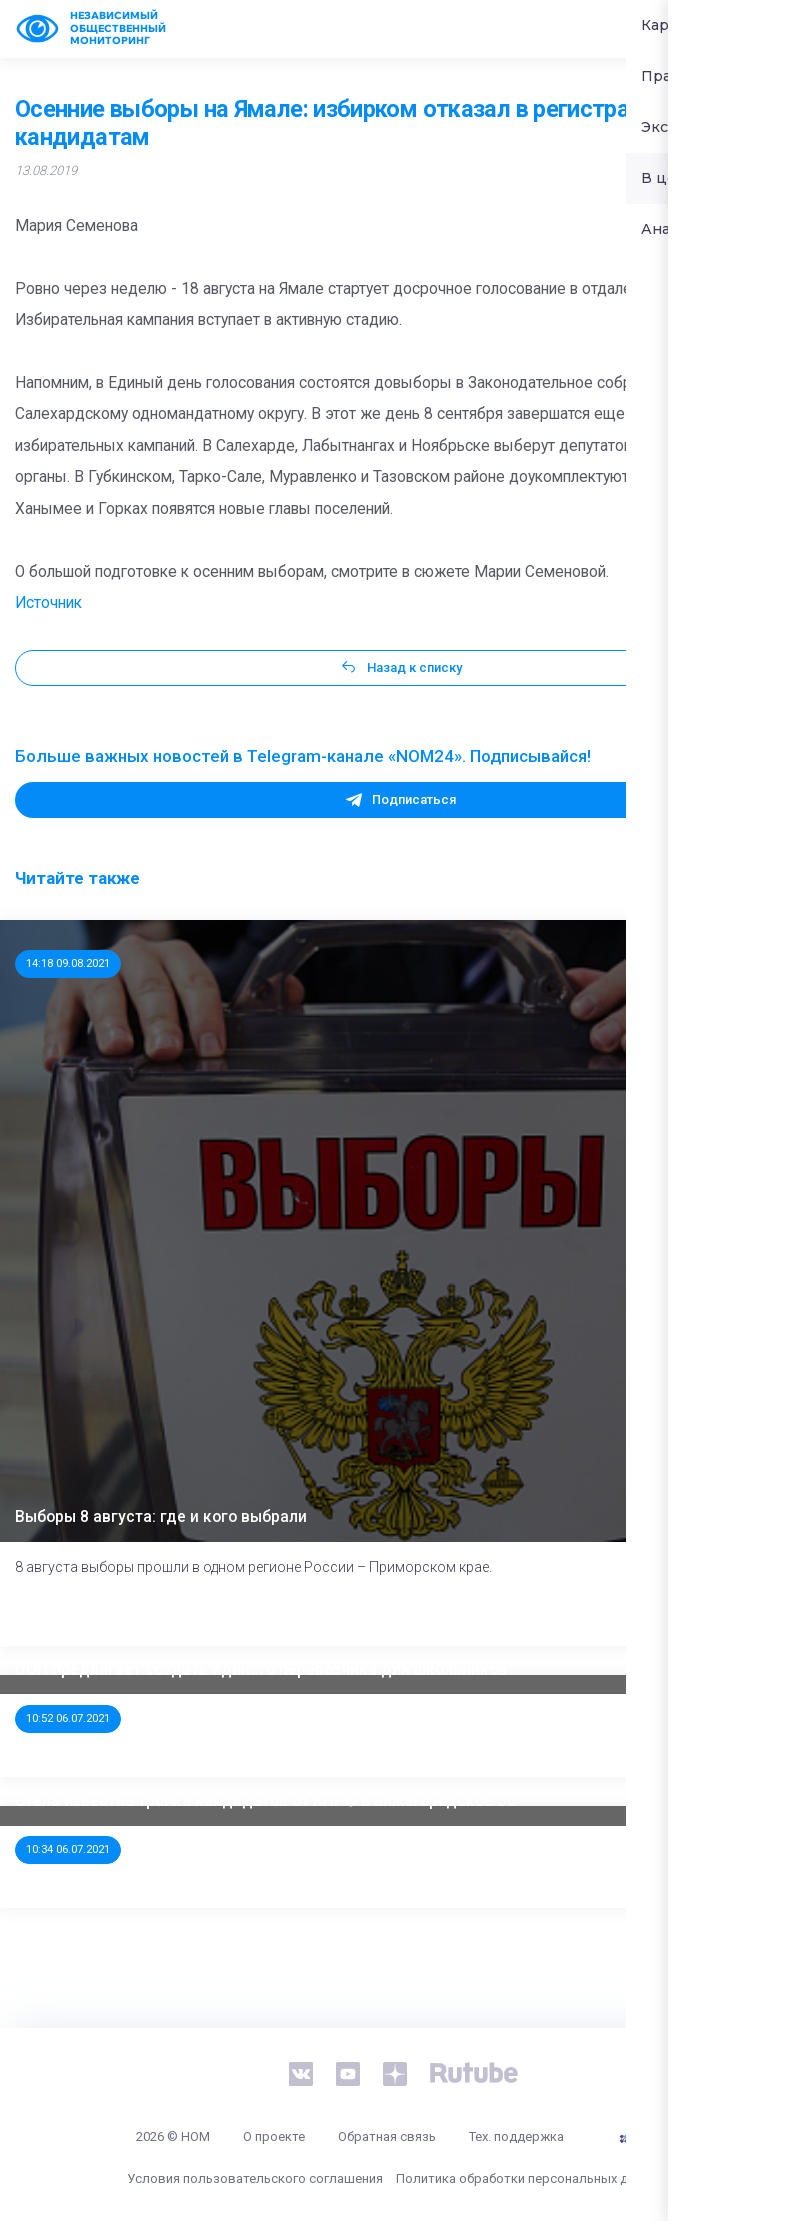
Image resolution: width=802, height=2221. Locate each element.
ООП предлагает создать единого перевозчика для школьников (261, 1670)
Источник (48, 603)
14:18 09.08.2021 (68, 963)
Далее (740, 1611)
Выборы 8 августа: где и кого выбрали (161, 1517)
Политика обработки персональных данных (530, 2178)
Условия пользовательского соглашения (255, 2178)
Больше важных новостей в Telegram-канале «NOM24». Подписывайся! (303, 756)
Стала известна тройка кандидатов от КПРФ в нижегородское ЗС (266, 1801)
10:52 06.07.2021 (68, 1718)
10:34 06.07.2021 (68, 1849)
